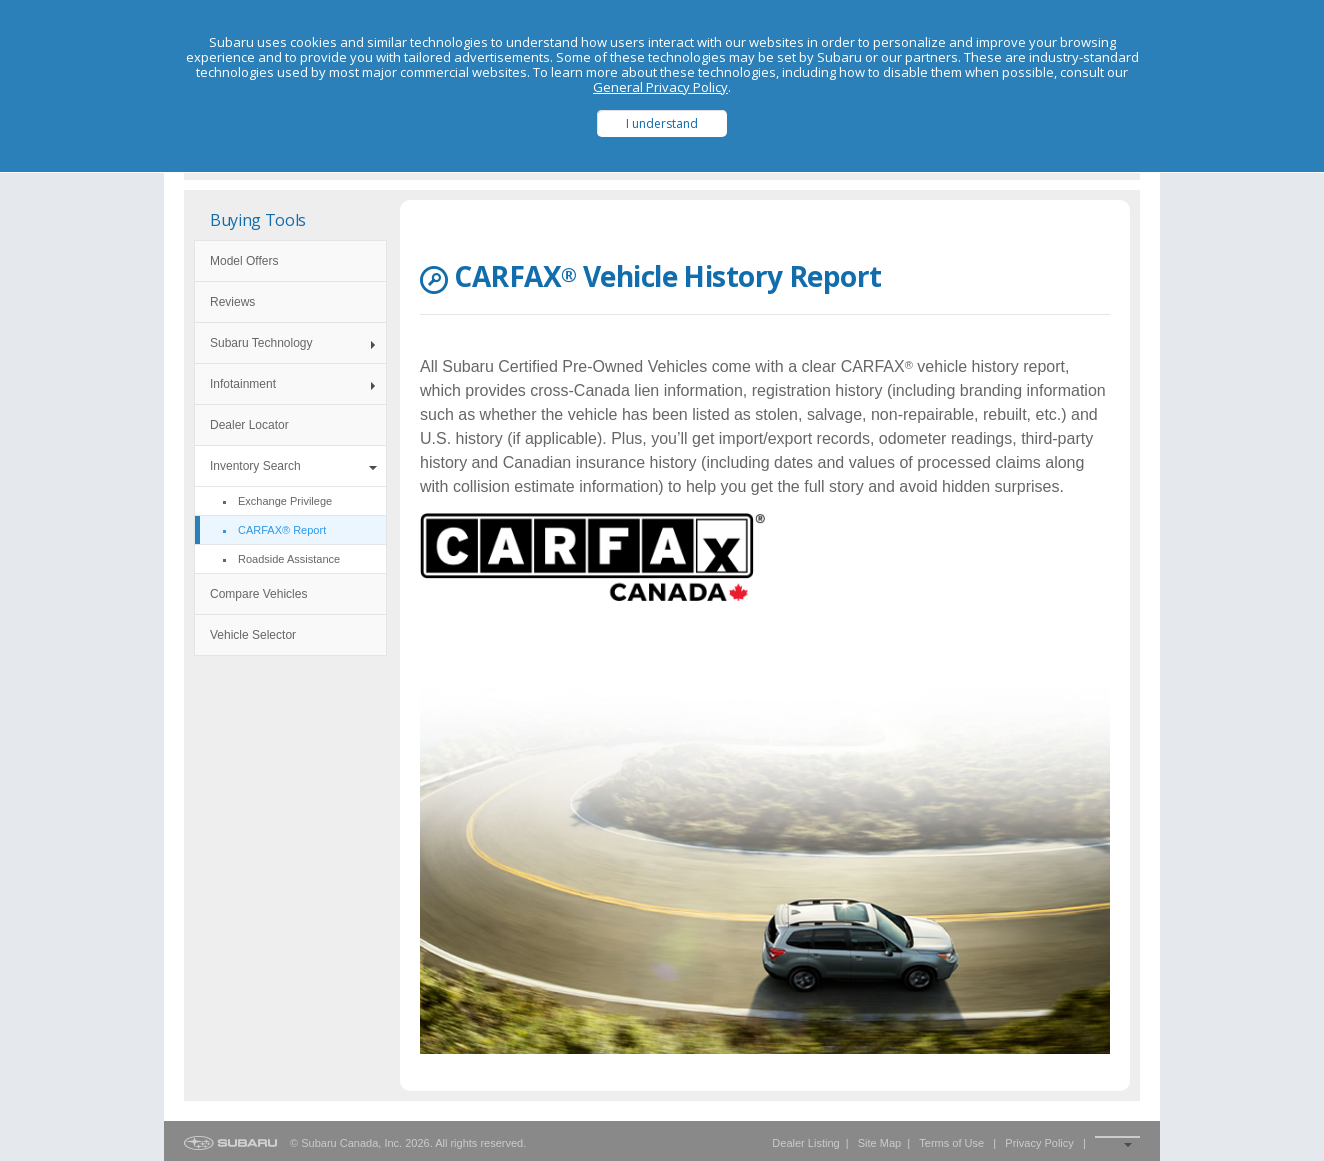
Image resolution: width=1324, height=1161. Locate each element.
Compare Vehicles (258, 594)
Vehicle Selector (253, 635)
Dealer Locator (249, 425)
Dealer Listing (805, 1143)
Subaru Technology (261, 343)
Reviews (232, 302)
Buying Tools (258, 220)
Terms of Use (951, 1143)
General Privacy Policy (660, 87)
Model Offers (244, 261)
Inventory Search (255, 466)
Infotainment (243, 384)
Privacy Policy (1039, 1143)
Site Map (879, 1143)
